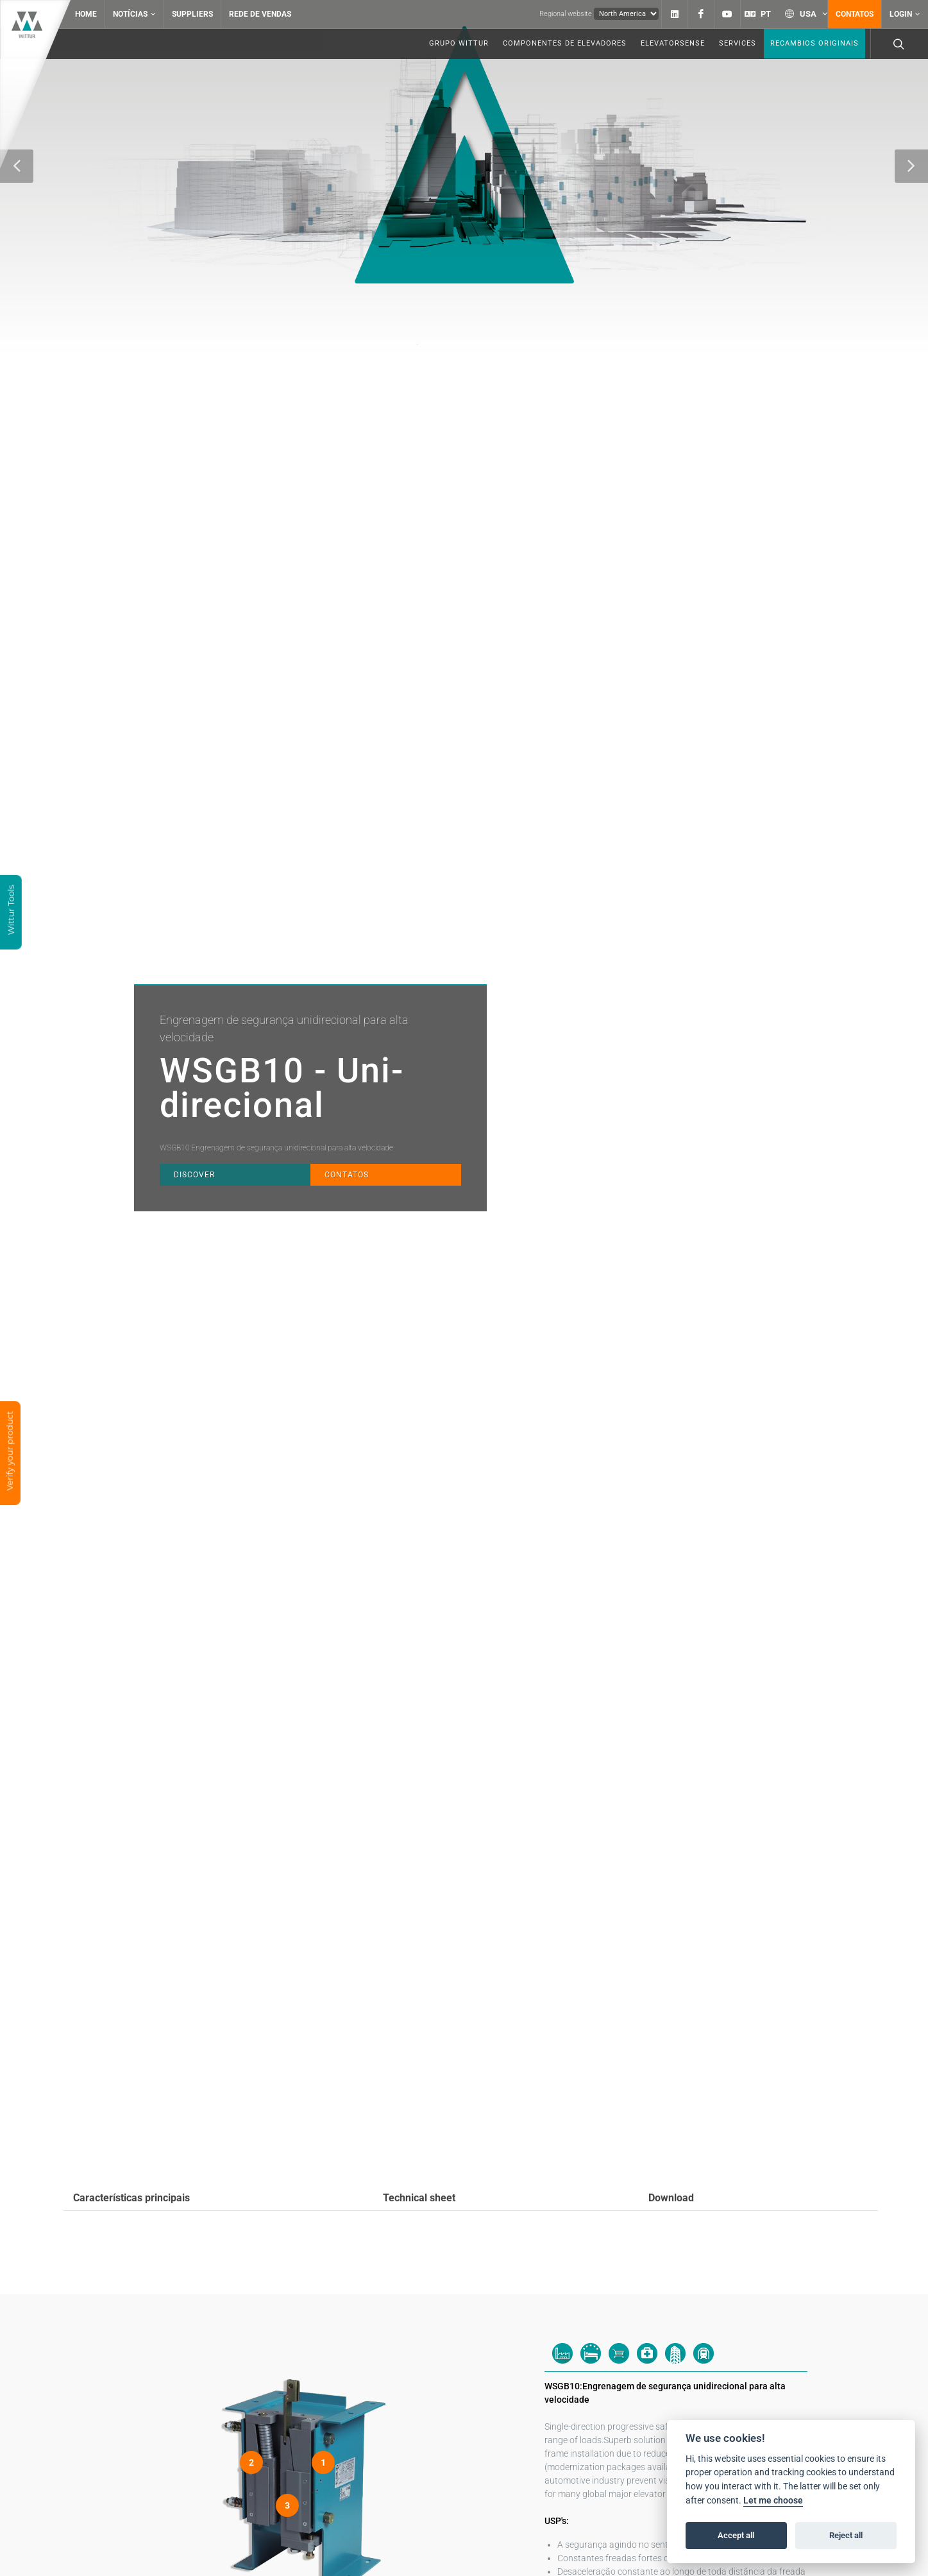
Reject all (846, 2535)
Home (86, 14)
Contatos (854, 14)
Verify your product (9, 1453)
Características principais (131, 2198)
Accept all (736, 2535)
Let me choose (773, 2500)
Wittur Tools (11, 911)
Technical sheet (419, 2198)
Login (905, 14)
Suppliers (192, 14)
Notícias (134, 14)
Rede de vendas (260, 14)
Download (671, 2198)
